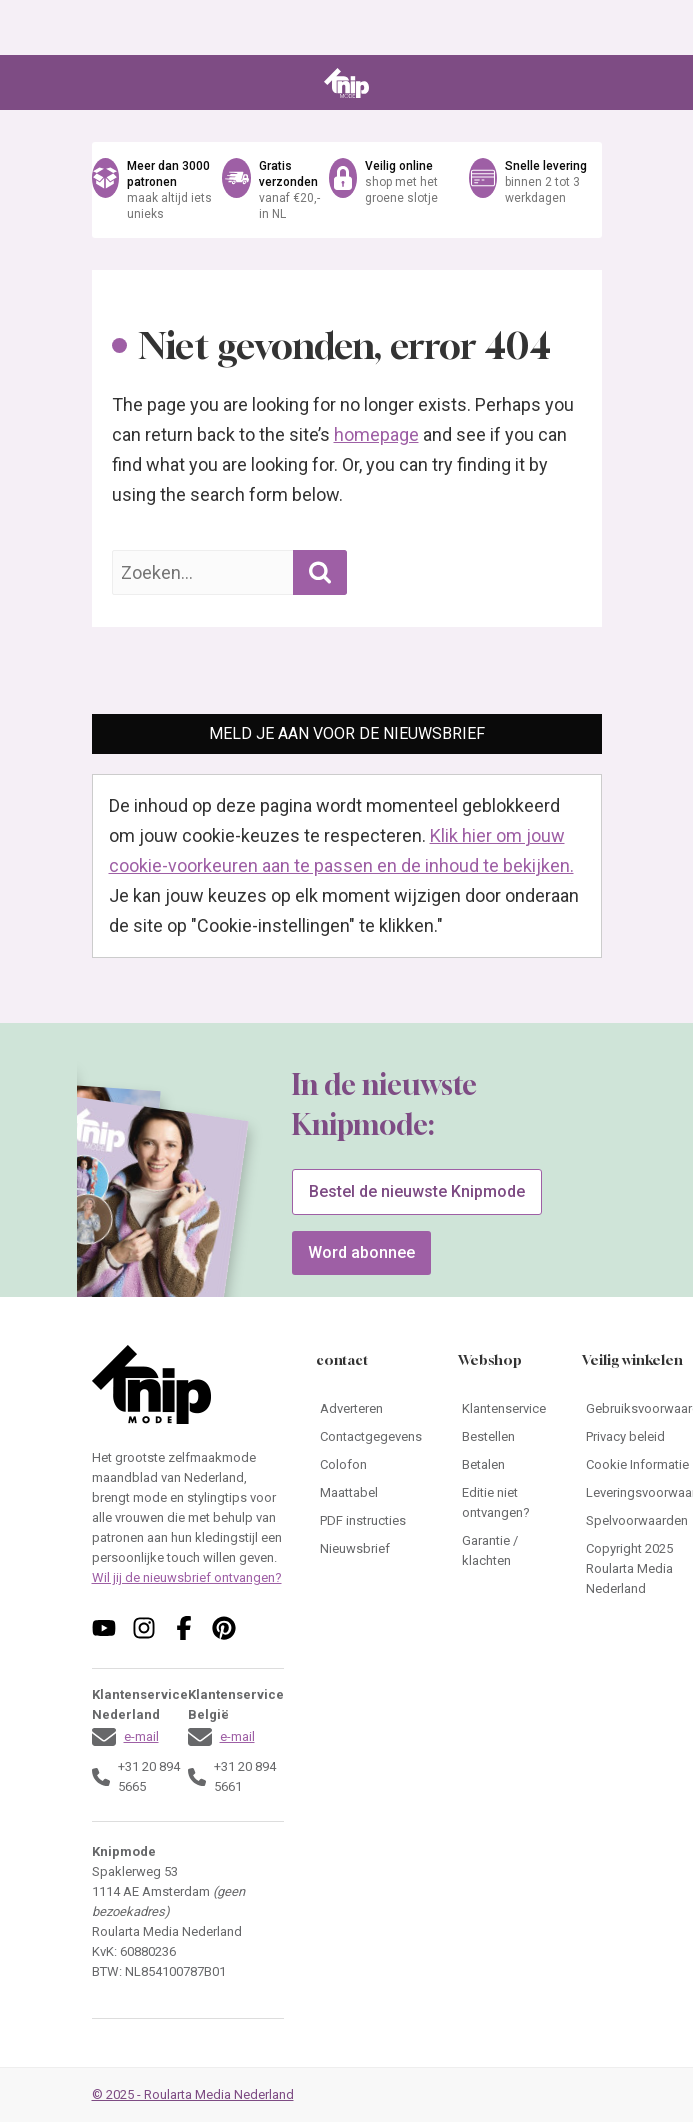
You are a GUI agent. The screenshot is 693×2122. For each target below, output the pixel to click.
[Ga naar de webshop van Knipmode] (347, 190)
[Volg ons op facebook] (184, 1628)
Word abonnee (361, 1252)
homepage (376, 434)
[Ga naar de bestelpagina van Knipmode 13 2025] (131, 1232)
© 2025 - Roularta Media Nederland (193, 2094)
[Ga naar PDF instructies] (371, 1521)
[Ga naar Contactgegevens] (371, 1437)
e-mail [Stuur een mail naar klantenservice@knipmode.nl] (141, 1736)
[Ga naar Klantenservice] (504, 1409)
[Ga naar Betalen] (504, 1465)
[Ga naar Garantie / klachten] (504, 1551)
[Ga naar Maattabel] (371, 1493)
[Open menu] (106, 83)
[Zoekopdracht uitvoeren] (320, 572)
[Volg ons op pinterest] (224, 1628)
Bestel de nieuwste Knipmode (417, 1191)
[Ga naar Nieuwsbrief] (371, 1549)
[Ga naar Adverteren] (371, 1409)
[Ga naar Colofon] (371, 1465)
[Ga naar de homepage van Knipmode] (346, 83)
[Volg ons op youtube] (104, 1628)
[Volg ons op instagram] (144, 1628)
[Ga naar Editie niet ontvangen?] (504, 1503)
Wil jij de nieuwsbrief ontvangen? (187, 1577)
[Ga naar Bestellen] (504, 1437)
